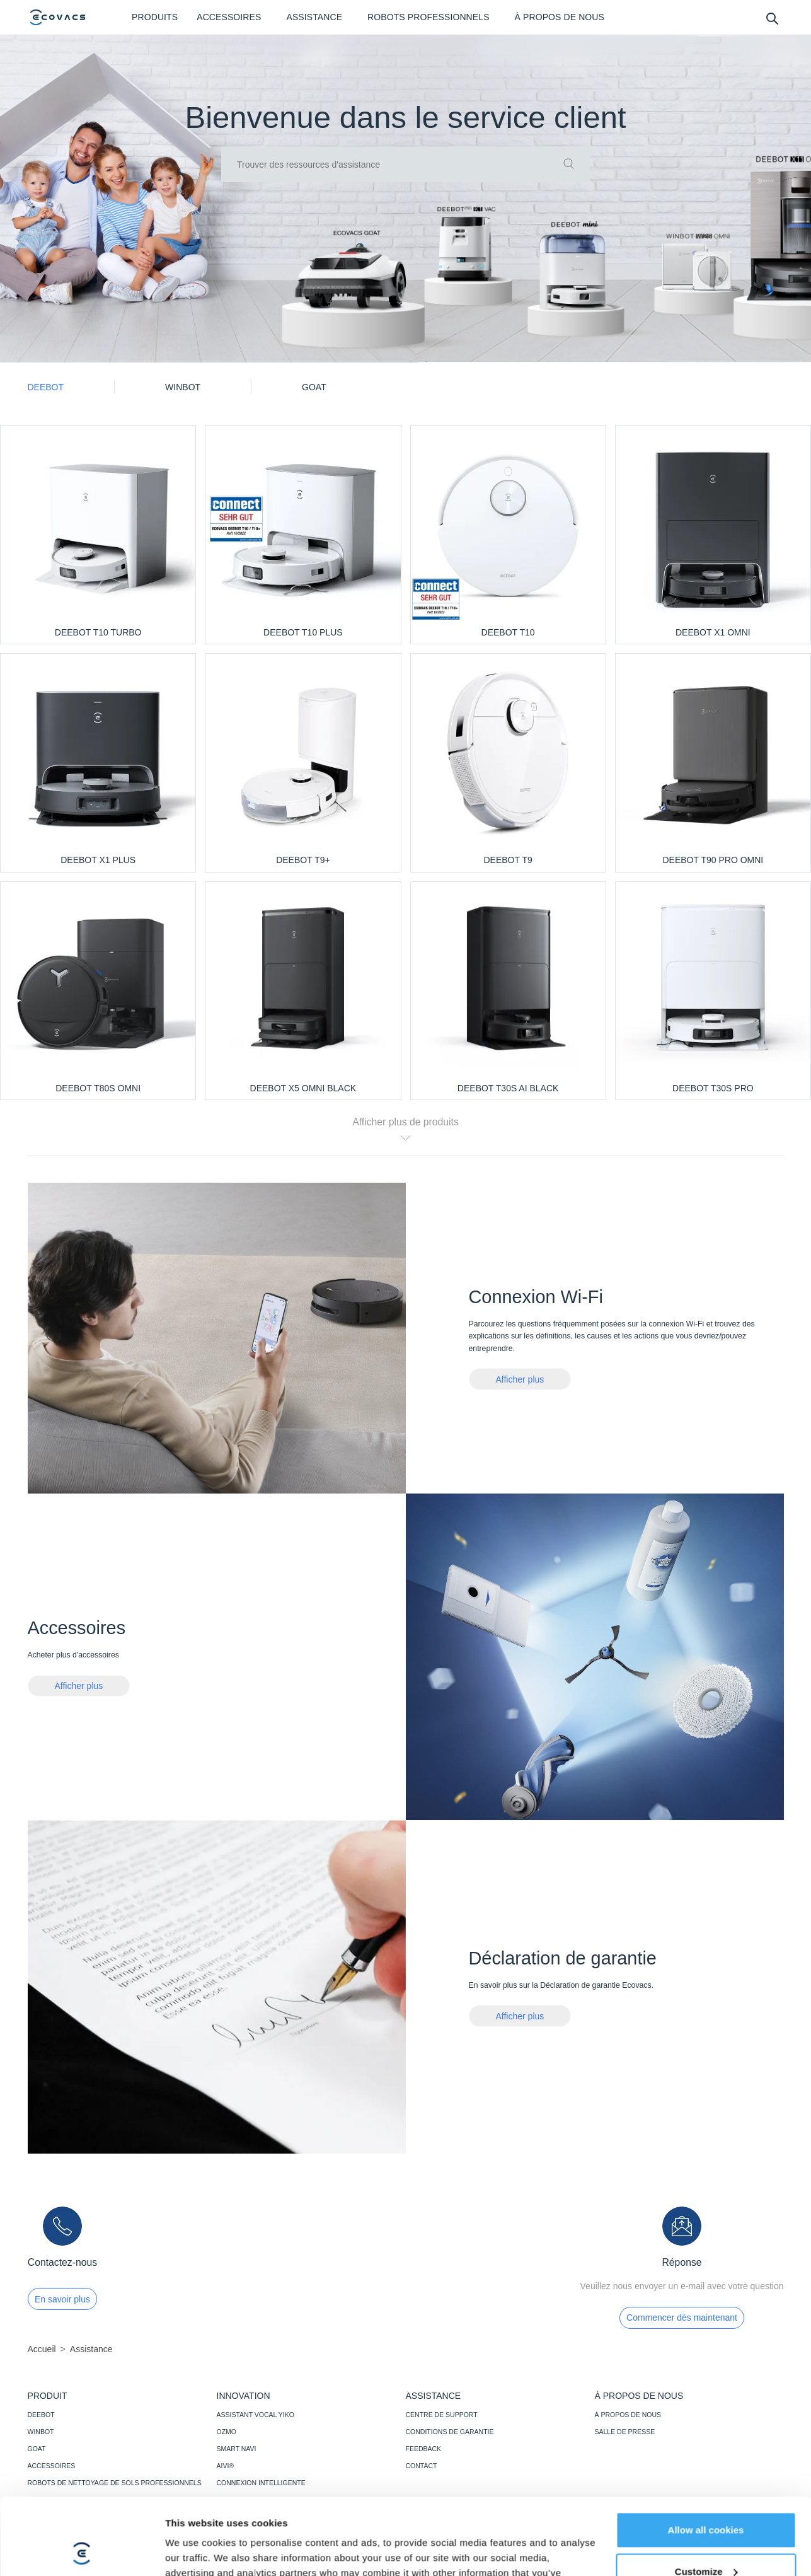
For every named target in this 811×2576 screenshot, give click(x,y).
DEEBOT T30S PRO (713, 1088)
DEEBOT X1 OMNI (713, 632)
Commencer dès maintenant (681, 2317)
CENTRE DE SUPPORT (442, 2414)
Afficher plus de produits (405, 1129)
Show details (194, 2551)
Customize (706, 2499)
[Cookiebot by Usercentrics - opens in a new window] (81, 2551)
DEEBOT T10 (508, 632)
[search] (771, 18)
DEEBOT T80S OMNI (98, 1088)
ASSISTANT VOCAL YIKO (255, 2414)
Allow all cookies (706, 2458)
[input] (405, 164)
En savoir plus (62, 2299)
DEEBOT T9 (507, 860)
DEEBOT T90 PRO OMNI (713, 860)
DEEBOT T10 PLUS (303, 632)
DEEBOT (41, 2414)
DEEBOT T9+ (303, 860)
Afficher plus (520, 1379)
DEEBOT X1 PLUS (97, 860)
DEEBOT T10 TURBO (98, 632)
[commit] (569, 164)
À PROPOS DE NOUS (628, 2414)
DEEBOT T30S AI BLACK (508, 1088)
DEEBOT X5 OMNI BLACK (303, 1088)
